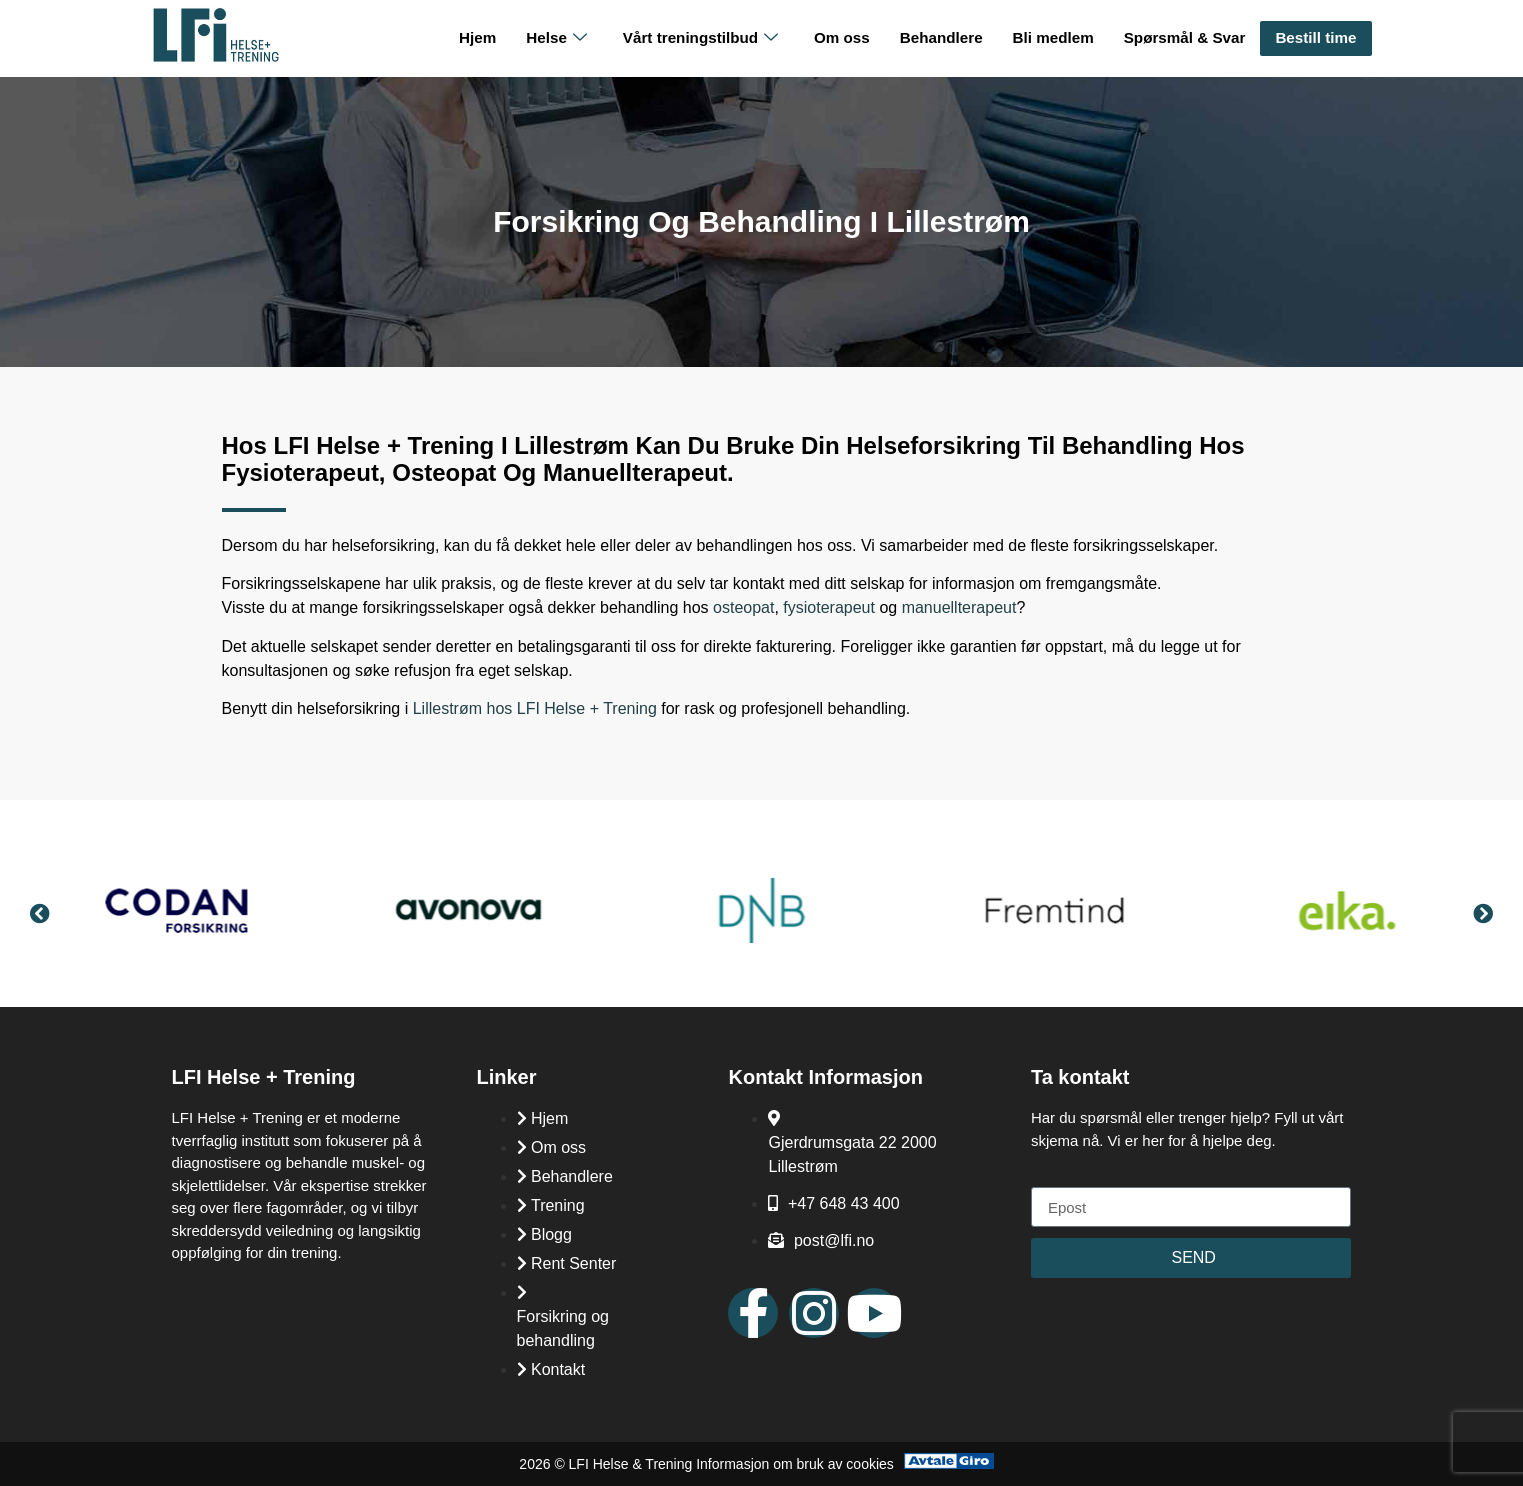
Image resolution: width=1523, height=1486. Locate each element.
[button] (40, 914)
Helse (564, 38)
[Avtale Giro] (949, 1463)
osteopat (743, 607)
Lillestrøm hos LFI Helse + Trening (535, 708)
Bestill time (1316, 37)
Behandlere (946, 37)
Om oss (847, 37)
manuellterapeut (959, 607)
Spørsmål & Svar (1186, 37)
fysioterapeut (829, 607)
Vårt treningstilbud (706, 38)
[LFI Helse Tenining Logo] (216, 57)
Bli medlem (1056, 37)
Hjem (486, 37)
